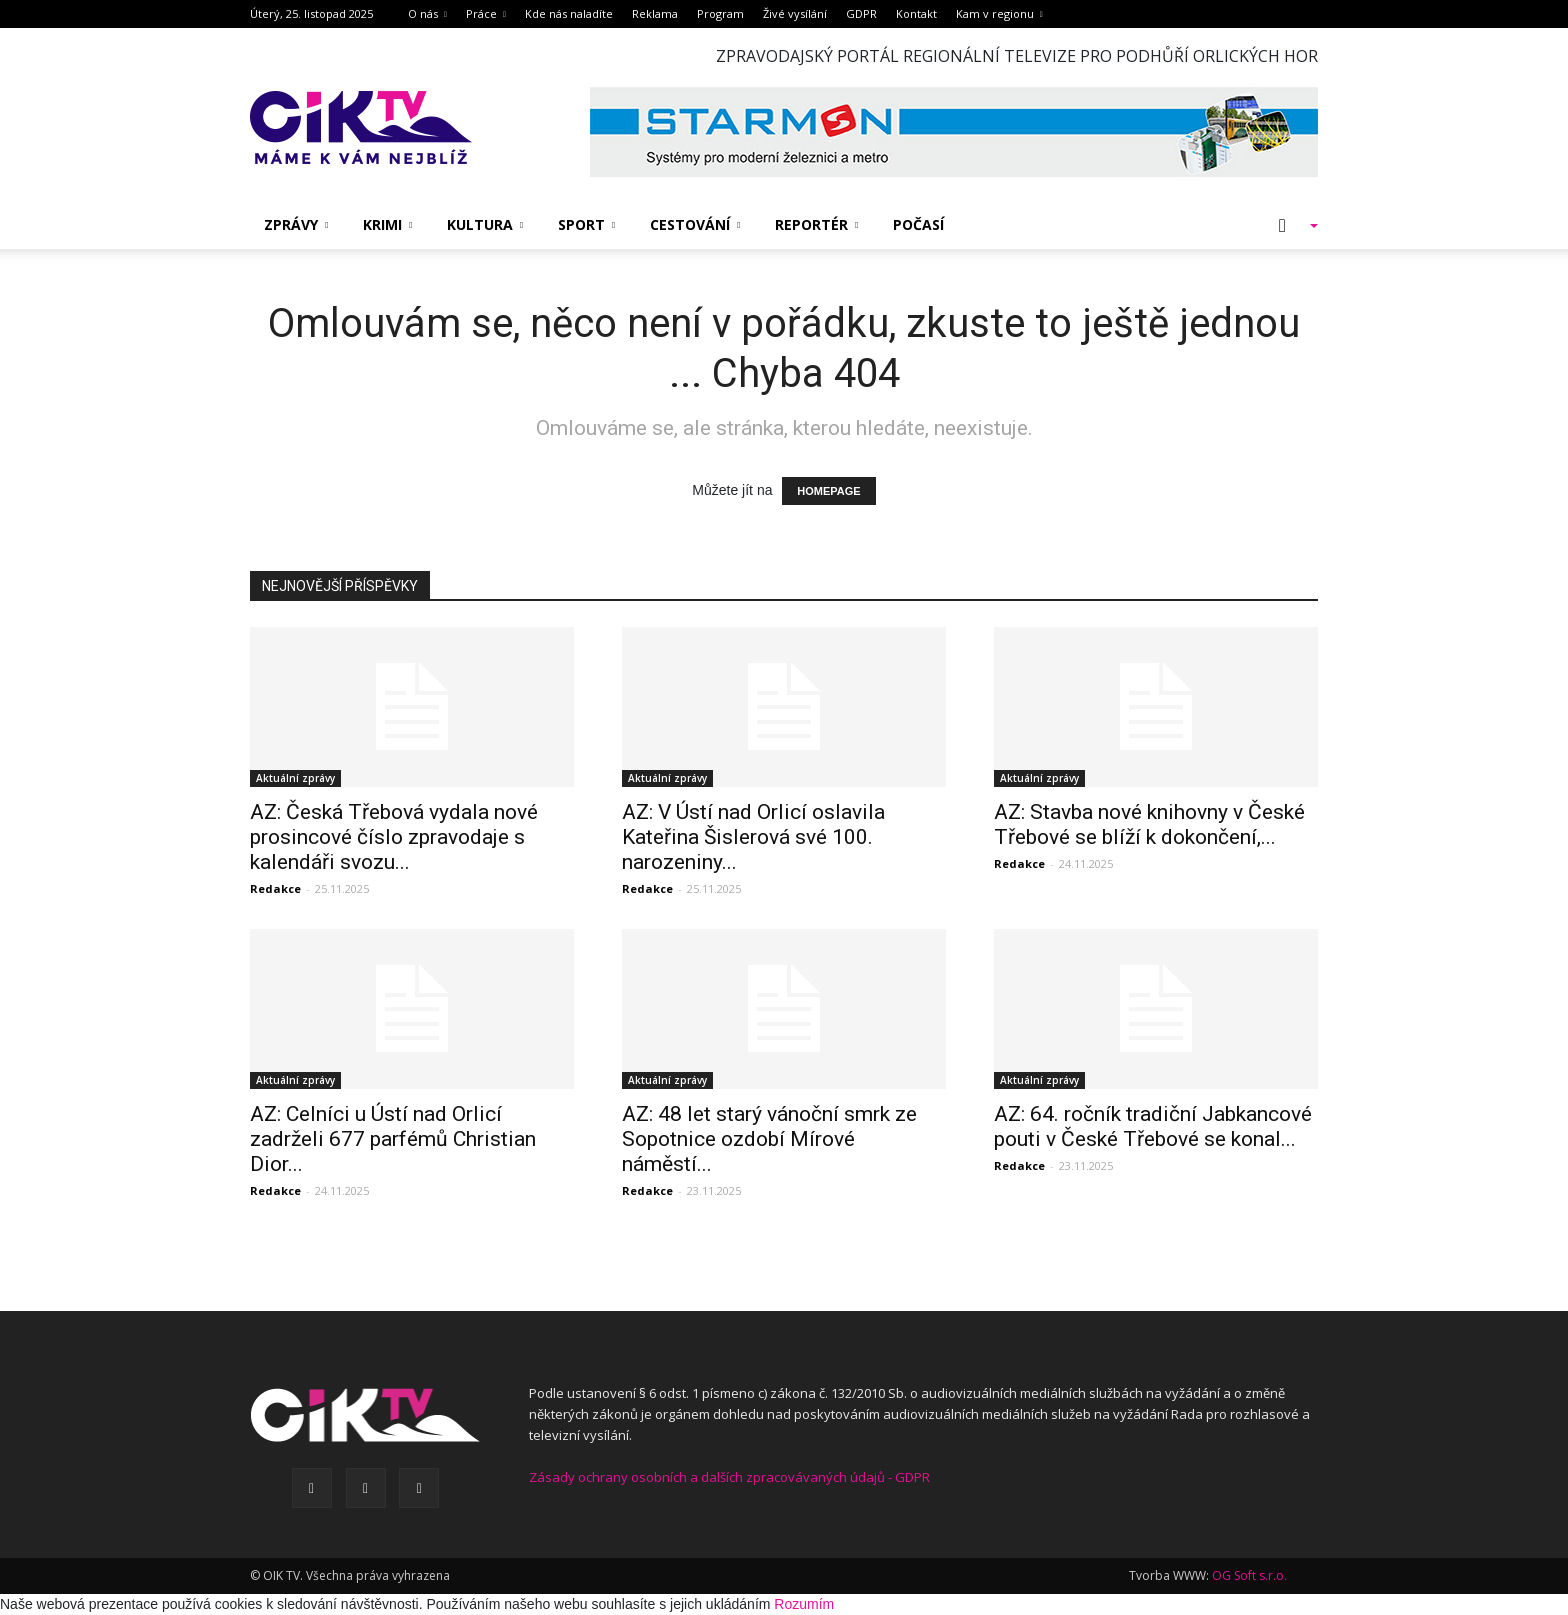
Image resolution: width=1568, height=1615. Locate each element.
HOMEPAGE (828, 491)
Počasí (918, 224)
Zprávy (296, 224)
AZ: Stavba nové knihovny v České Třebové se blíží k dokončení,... (1149, 824)
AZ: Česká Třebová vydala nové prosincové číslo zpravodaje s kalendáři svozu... (394, 837)
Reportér (816, 224)
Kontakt (916, 13)
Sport (586, 224)
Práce (486, 13)
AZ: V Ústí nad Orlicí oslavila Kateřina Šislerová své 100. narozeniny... (753, 837)
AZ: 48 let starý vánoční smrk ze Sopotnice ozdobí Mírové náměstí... (769, 1139)
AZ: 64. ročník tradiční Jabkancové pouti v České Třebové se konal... (1153, 1126)
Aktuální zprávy (295, 778)
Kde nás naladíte (569, 13)
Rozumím (804, 1604)
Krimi (387, 224)
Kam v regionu (999, 13)
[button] (1288, 225)
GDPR (861, 13)
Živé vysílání (795, 13)
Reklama (655, 13)
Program (720, 13)
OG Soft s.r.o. (1249, 1575)
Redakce (275, 888)
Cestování (695, 224)
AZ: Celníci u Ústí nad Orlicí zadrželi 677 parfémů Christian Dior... (393, 1139)
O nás (427, 13)
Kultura (485, 224)
